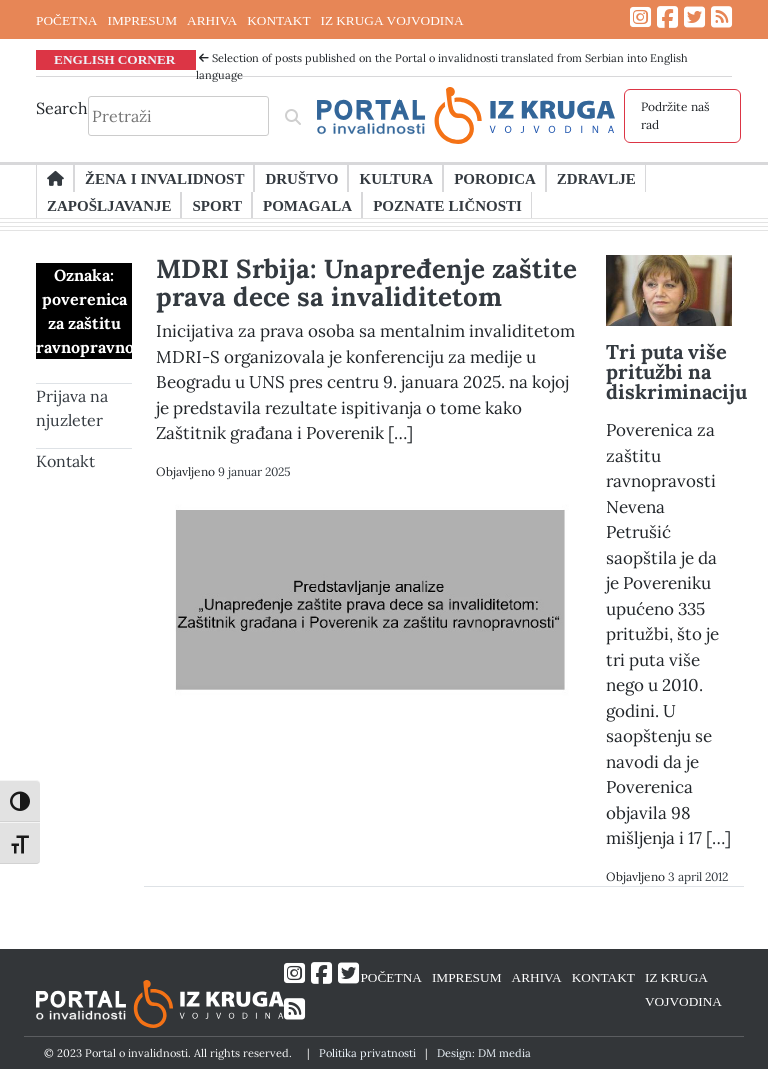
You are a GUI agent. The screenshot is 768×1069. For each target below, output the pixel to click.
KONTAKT (278, 20)
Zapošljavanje (109, 205)
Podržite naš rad (675, 115)
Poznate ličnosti (447, 205)
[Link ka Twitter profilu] (694, 17)
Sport (216, 205)
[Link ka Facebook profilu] (667, 17)
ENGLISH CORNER (115, 59)
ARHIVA (212, 20)
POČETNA (66, 20)
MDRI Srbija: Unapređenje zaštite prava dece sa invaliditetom (366, 282)
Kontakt (65, 461)
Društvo (301, 178)
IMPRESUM (142, 20)
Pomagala (307, 205)
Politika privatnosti (367, 1053)
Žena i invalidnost (164, 178)
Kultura (396, 178)
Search (62, 108)
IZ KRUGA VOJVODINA (392, 20)
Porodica (495, 178)
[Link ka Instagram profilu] (640, 17)
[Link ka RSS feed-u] (721, 17)
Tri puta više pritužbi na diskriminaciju (676, 371)
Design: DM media (484, 1053)
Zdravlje (596, 178)
